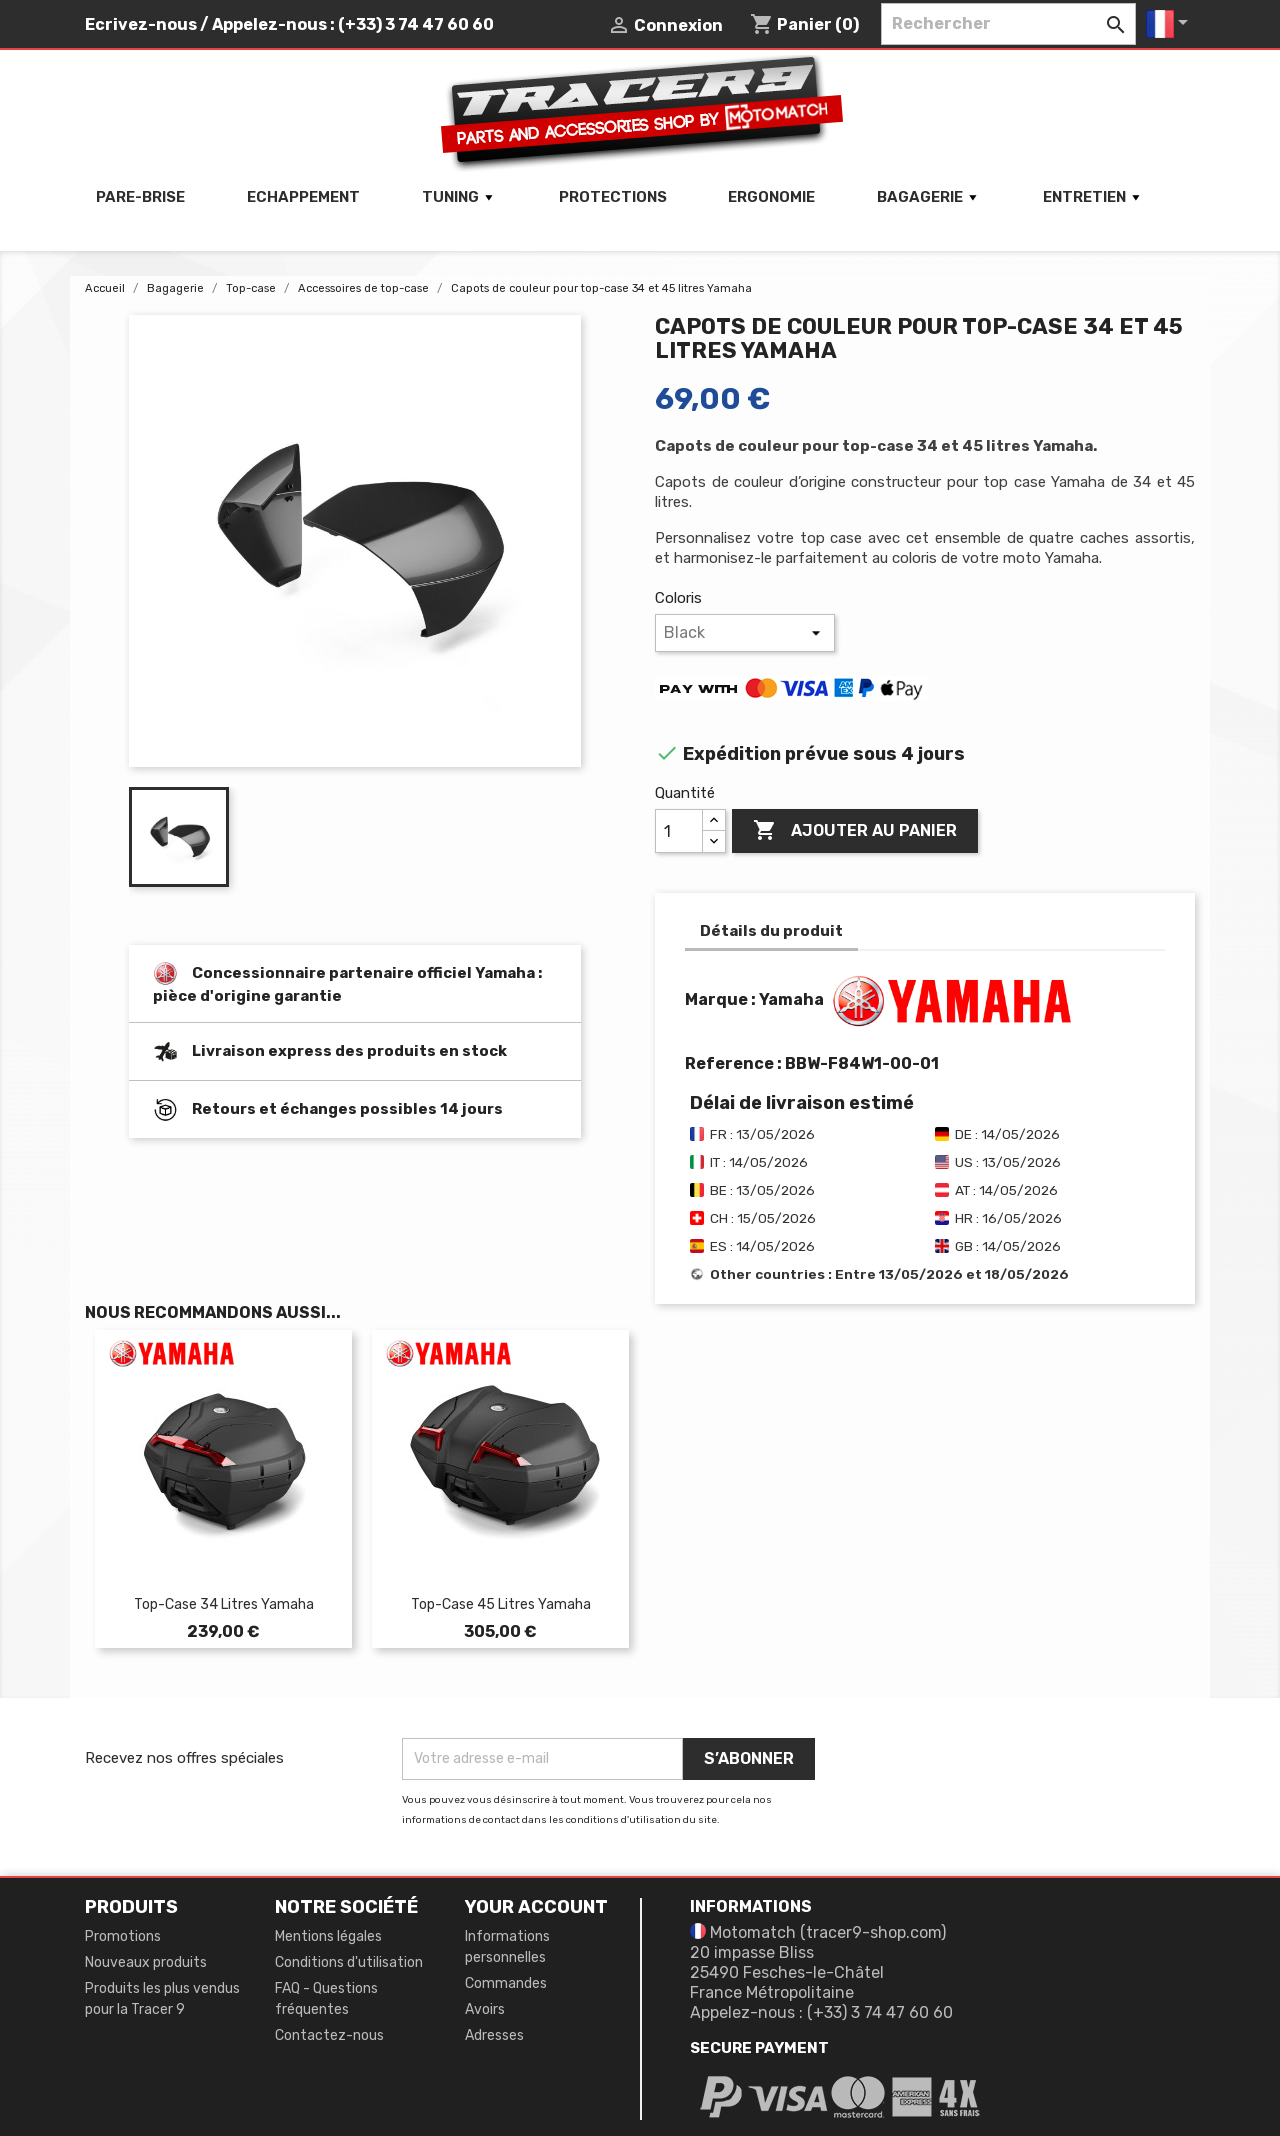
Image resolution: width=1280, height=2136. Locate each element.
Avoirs (485, 2009)
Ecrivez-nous (141, 24)
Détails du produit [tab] (771, 931)
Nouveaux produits (146, 1962)
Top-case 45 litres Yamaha (501, 1604)
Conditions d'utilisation (349, 1962)
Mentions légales (328, 1936)
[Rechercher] (1008, 24)
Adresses (494, 2035)
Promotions (123, 1936)
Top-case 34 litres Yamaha (224, 1604)
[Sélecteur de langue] (1170, 24)
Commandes (506, 1983)
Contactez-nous (329, 2035)
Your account (536, 1907)
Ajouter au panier (855, 831)
